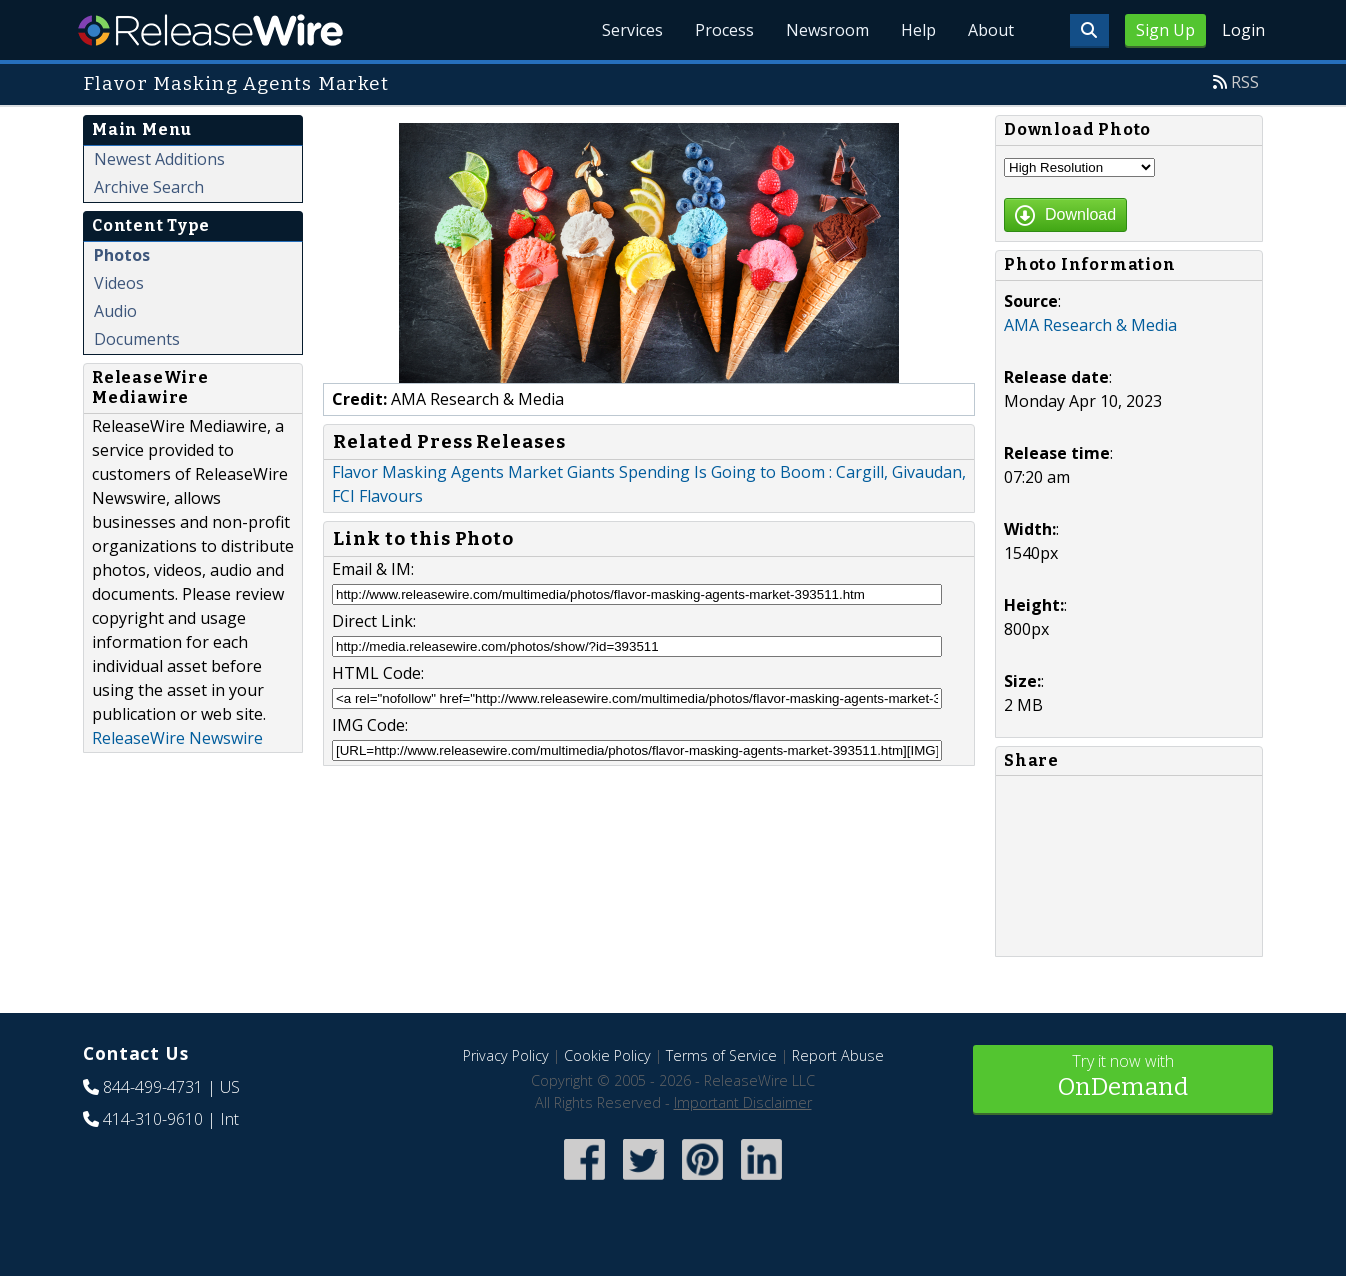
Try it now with (1123, 1077)
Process (724, 30)
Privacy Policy (506, 1055)
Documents (137, 339)
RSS (1245, 82)
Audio (115, 311)
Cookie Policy (607, 1055)
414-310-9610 (153, 1119)
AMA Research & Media (1090, 325)
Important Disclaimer (743, 1102)
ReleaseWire (210, 30)
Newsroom (827, 30)
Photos (122, 255)
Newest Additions (159, 159)
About (991, 30)
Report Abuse (838, 1055)
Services (632, 30)
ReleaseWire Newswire (177, 738)
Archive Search (149, 187)
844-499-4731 (153, 1087)
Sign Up (1165, 30)
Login (1243, 30)
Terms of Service (721, 1055)
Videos (119, 283)
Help (918, 30)
